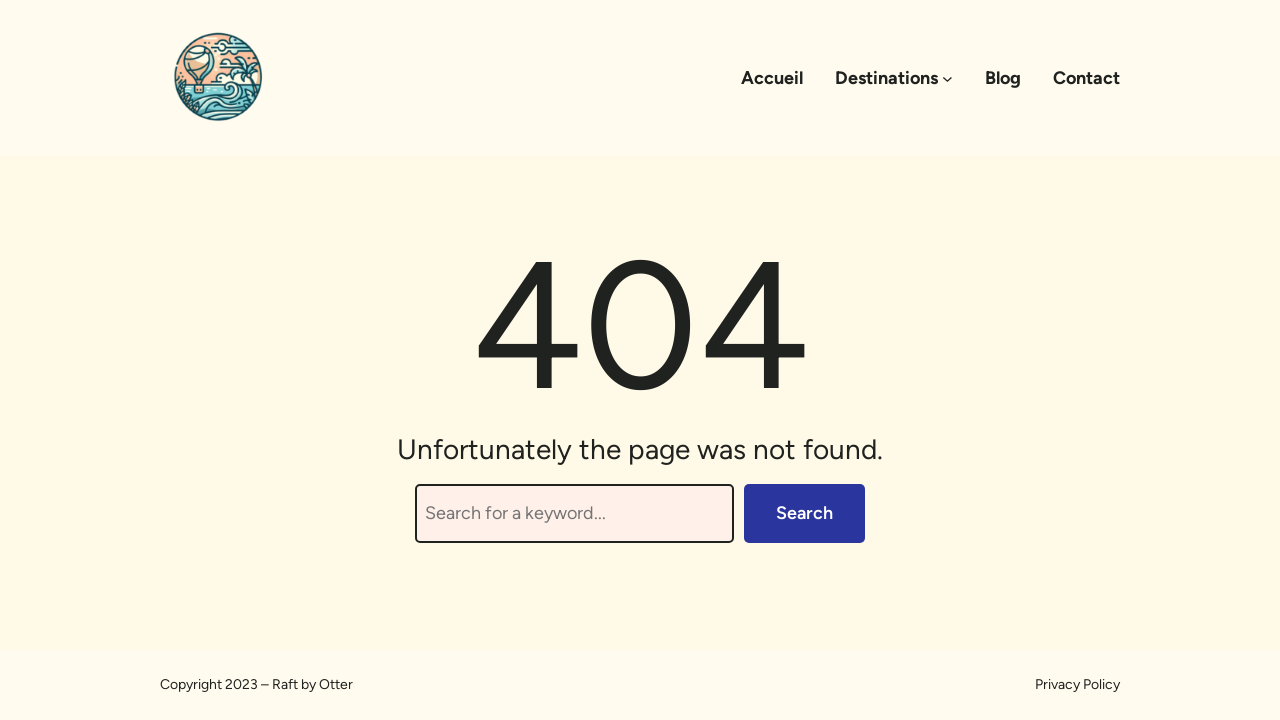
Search (804, 513)
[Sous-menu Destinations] (947, 78)
